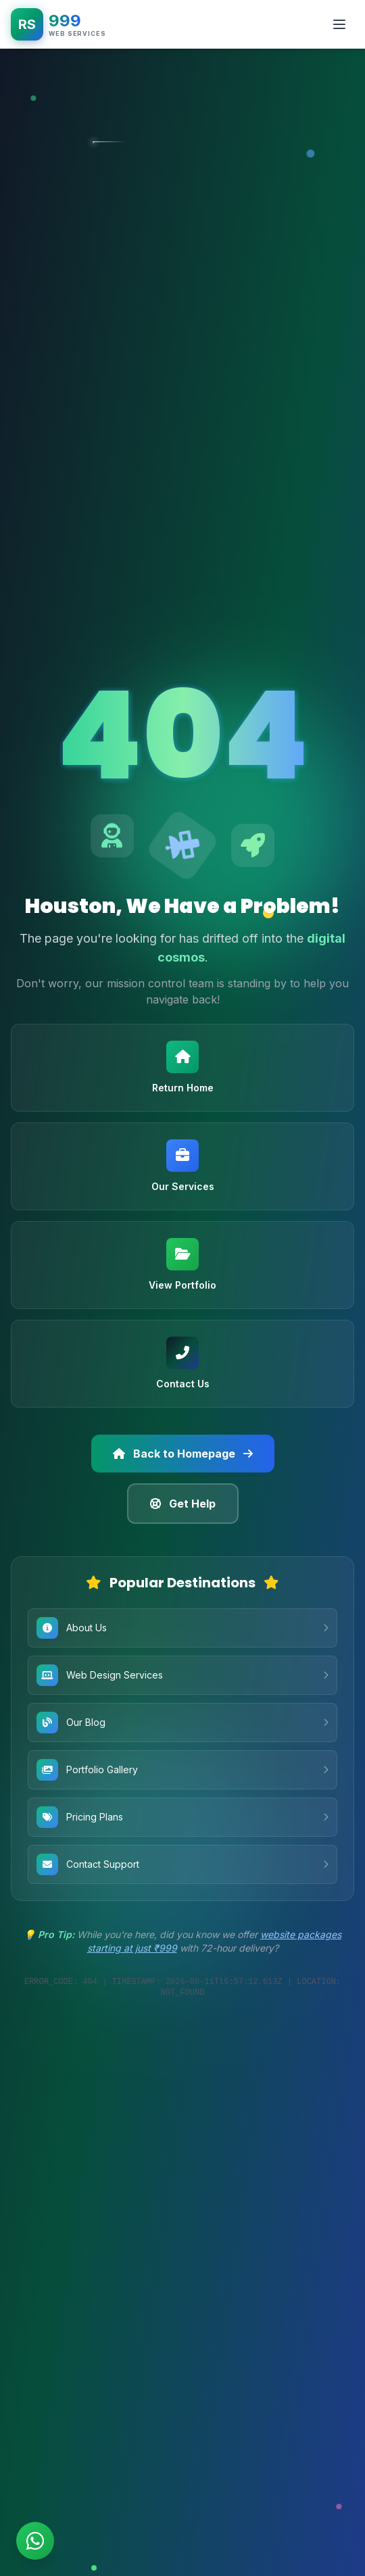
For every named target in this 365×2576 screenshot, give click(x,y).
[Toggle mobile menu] (339, 24)
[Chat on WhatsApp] (35, 2541)
